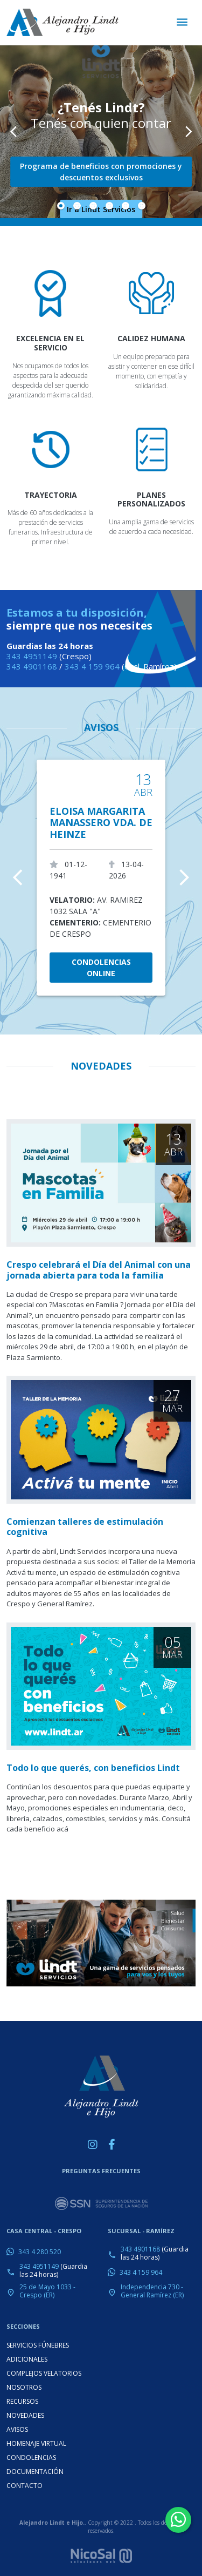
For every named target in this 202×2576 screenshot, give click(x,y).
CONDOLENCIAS (31, 2457)
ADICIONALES (26, 2359)
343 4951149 (31, 656)
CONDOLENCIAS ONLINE (101, 967)
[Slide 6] (141, 205)
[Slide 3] (93, 205)
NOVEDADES (25, 2415)
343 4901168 (31, 666)
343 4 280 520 (39, 2251)
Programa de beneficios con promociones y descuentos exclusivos (101, 171)
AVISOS (101, 727)
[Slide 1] (61, 205)
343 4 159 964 (92, 666)
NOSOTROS (23, 2387)
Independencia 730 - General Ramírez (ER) (152, 2291)
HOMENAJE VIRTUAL (36, 2443)
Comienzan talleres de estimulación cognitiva (84, 1527)
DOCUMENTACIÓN (35, 2471)
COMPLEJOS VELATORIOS (43, 2373)
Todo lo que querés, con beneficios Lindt (93, 1768)
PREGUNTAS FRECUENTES (101, 2171)
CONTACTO (24, 2485)
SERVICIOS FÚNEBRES (37, 2345)
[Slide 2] (77, 205)
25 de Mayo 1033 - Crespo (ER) (47, 2291)
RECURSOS (22, 2401)
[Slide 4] (109, 205)
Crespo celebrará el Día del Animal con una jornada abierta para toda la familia (98, 1270)
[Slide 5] (125, 205)
